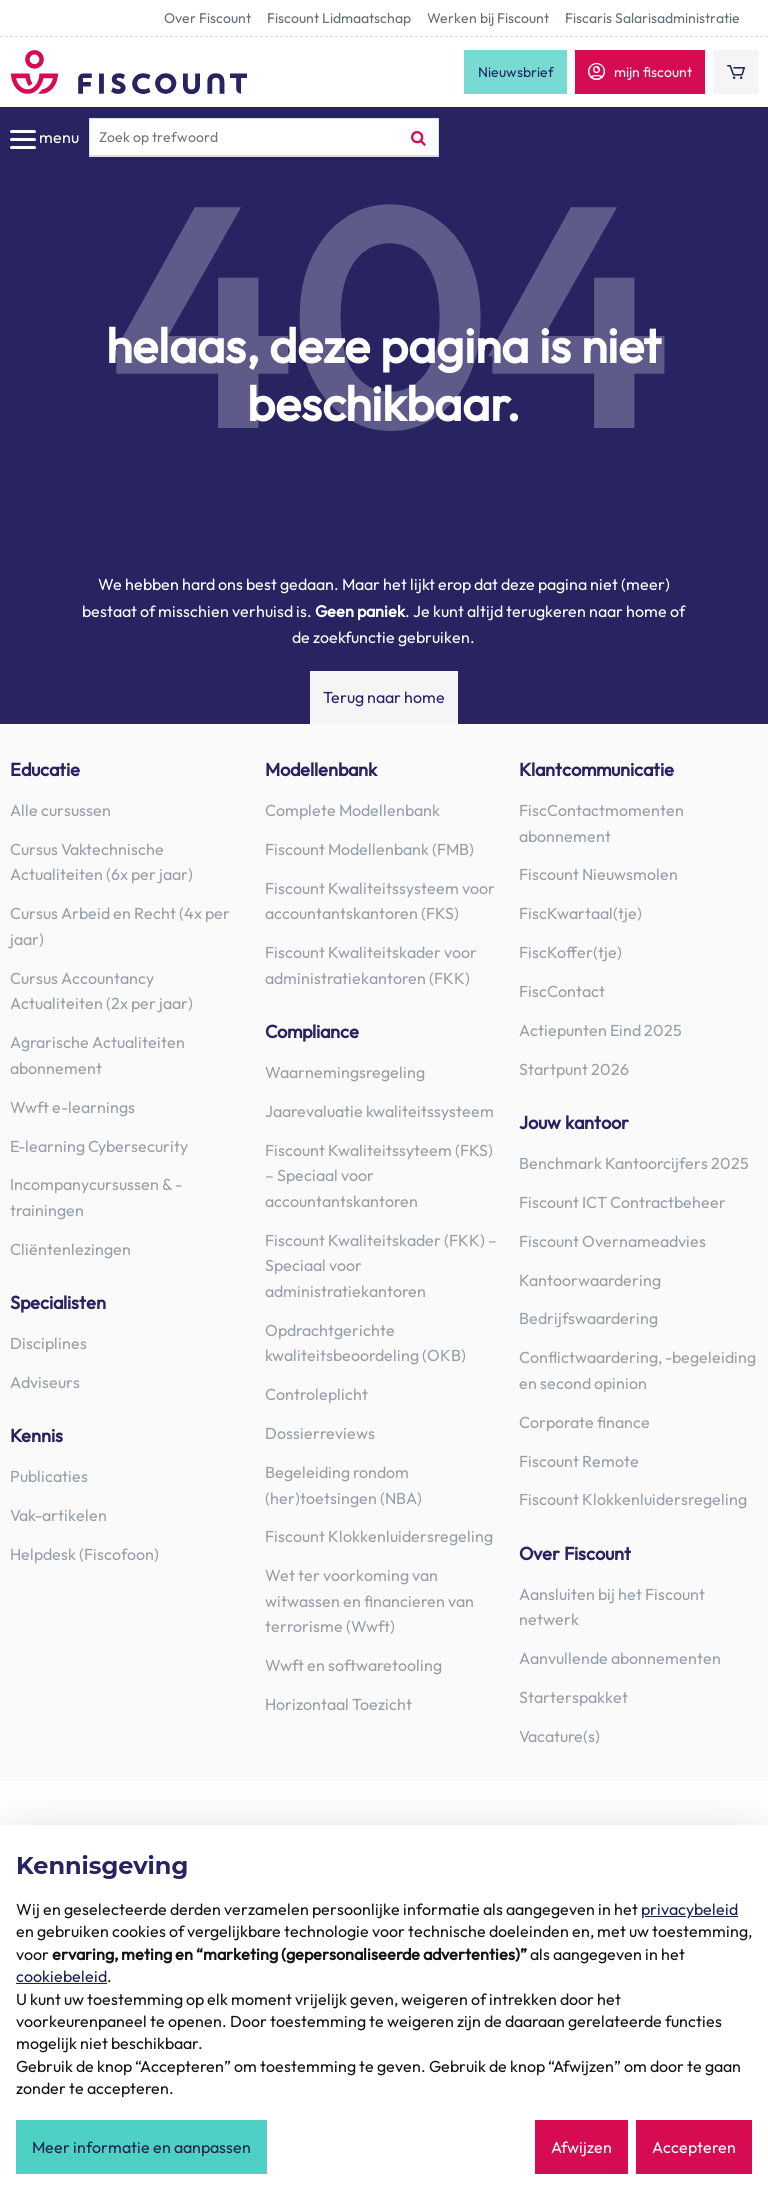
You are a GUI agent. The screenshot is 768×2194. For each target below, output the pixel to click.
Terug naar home (384, 697)
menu (44, 138)
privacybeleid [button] (689, 1909)
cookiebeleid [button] (61, 1976)
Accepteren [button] (694, 2147)
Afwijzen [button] (581, 2147)
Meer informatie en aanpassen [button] (141, 2147)
